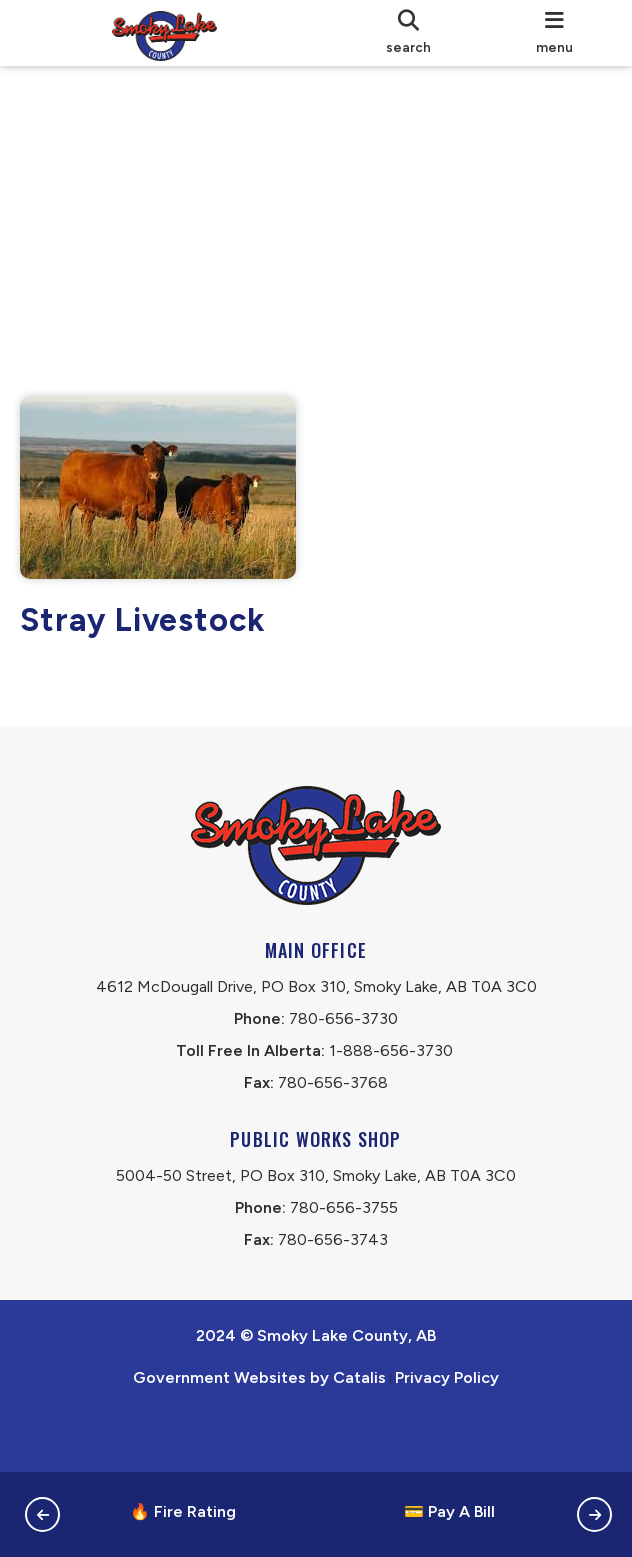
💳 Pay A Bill (449, 1511)
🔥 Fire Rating (183, 1511)
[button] (42, 1514)
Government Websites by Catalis (259, 1434)
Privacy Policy (447, 1434)
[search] (409, 33)
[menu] (554, 33)
